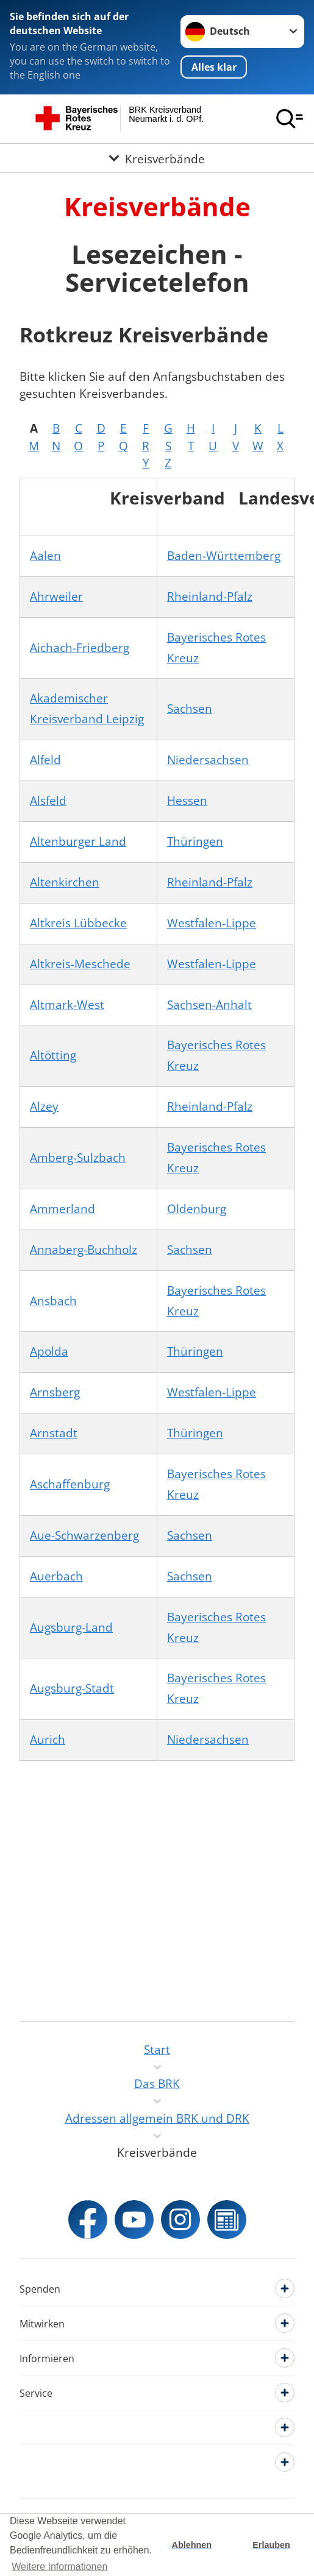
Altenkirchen (64, 882)
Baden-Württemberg (223, 556)
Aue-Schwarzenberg (84, 1535)
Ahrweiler (56, 596)
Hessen (187, 801)
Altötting (53, 1055)
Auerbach (56, 1576)
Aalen (45, 556)
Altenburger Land (78, 841)
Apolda (49, 1351)
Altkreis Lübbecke (78, 923)
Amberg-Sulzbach (78, 1158)
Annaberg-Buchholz (83, 1250)
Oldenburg (196, 1209)
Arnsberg (55, 1392)
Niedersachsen (208, 760)
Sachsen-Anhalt (209, 1005)
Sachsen (189, 709)
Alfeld (45, 760)
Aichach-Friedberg (79, 648)
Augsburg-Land (71, 1627)
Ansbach (53, 1301)
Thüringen (195, 841)
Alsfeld (48, 801)
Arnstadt (53, 1433)
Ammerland (62, 1209)
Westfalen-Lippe (211, 923)
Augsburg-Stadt (72, 1688)
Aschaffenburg (70, 1484)
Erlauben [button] (271, 2545)
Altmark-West (67, 1005)
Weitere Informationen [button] (59, 2566)
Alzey (44, 1106)
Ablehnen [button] (192, 2545)
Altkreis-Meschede (80, 964)
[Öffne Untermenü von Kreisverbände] (157, 158)
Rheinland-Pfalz (209, 596)
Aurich (47, 1739)
